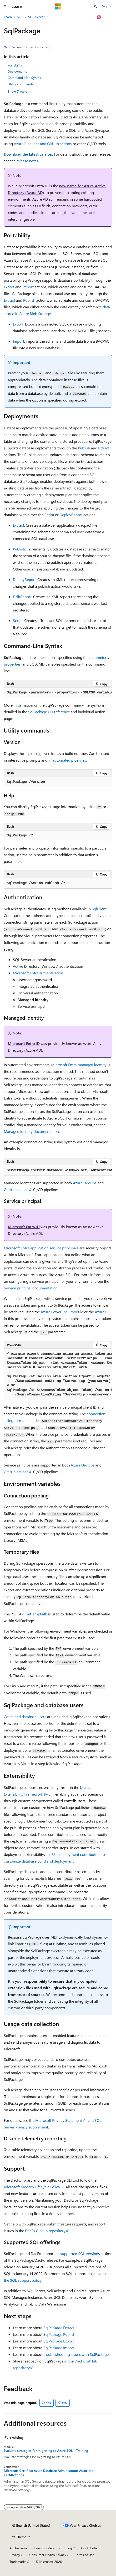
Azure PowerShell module (62, 1311)
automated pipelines (69, 760)
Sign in (107, 6)
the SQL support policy (23, 2280)
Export (9, 286)
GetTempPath (36, 1613)
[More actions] (108, 17)
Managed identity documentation (31, 1131)
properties (12, 664)
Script (49, 514)
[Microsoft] (58, 6)
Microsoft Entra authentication (38, 972)
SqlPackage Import (58, 2347)
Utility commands (20, 84)
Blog (69, 2548)
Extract (9, 300)
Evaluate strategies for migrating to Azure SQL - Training (46, 2451)
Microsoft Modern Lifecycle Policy (32, 2186)
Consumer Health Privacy (47, 2554)
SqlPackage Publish (59, 2334)
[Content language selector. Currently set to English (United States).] (31, 2525)
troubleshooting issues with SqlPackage (76, 2354)
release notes (27, 160)
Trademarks (18, 2561)
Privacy (15, 2554)
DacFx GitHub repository (45, 2230)
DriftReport (22, 596)
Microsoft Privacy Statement (58, 2120)
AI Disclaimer (19, 2548)
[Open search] (95, 6)
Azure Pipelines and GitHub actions (43, 143)
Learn (8, 17)
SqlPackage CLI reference (49, 711)
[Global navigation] (5, 6)
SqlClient (99, 908)
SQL (20, 17)
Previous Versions (47, 2548)
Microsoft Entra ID (24, 1043)
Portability (15, 65)
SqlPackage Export (58, 2340)
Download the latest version (28, 154)
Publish (29, 300)
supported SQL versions (80, 2253)
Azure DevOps (84, 1182)
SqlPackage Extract (58, 2327)
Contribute (89, 2548)
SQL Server (36, 17)
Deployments (17, 71)
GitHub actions (16, 1189)
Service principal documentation (31, 1287)
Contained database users (25, 1716)
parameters (98, 657)
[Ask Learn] (99, 17)
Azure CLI (103, 1311)
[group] (58, 692)
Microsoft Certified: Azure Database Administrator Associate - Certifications (50, 2473)
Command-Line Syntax (24, 77)
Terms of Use (84, 2554)
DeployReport (71, 514)
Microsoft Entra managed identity (78, 1064)
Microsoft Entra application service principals (41, 1247)
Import (28, 286)
